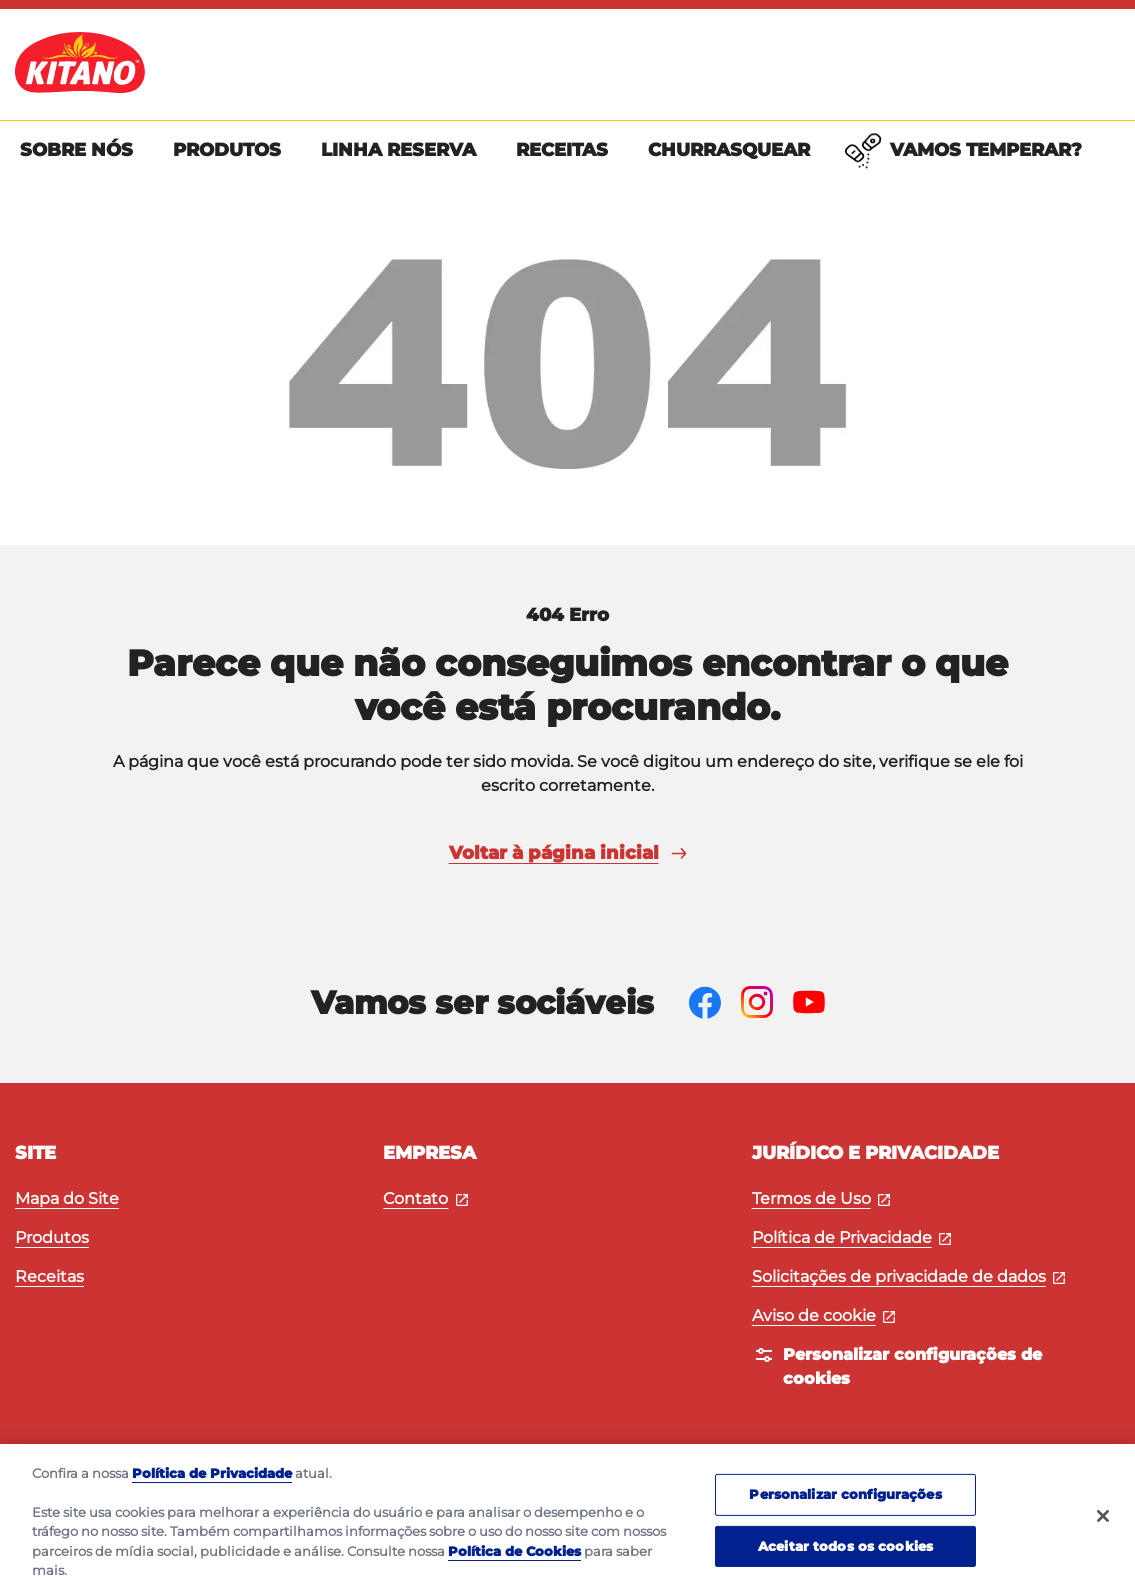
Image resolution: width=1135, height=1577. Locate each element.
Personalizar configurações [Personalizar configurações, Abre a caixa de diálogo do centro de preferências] (845, 1502)
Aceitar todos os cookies (845, 1554)
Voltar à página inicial (568, 853)
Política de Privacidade (852, 1237)
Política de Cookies (514, 1560)
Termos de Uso (821, 1198)
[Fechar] (1103, 1524)
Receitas (49, 1276)
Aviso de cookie (824, 1315)
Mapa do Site (67, 1198)
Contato (425, 1198)
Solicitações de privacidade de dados (909, 1276)
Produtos (52, 1237)
